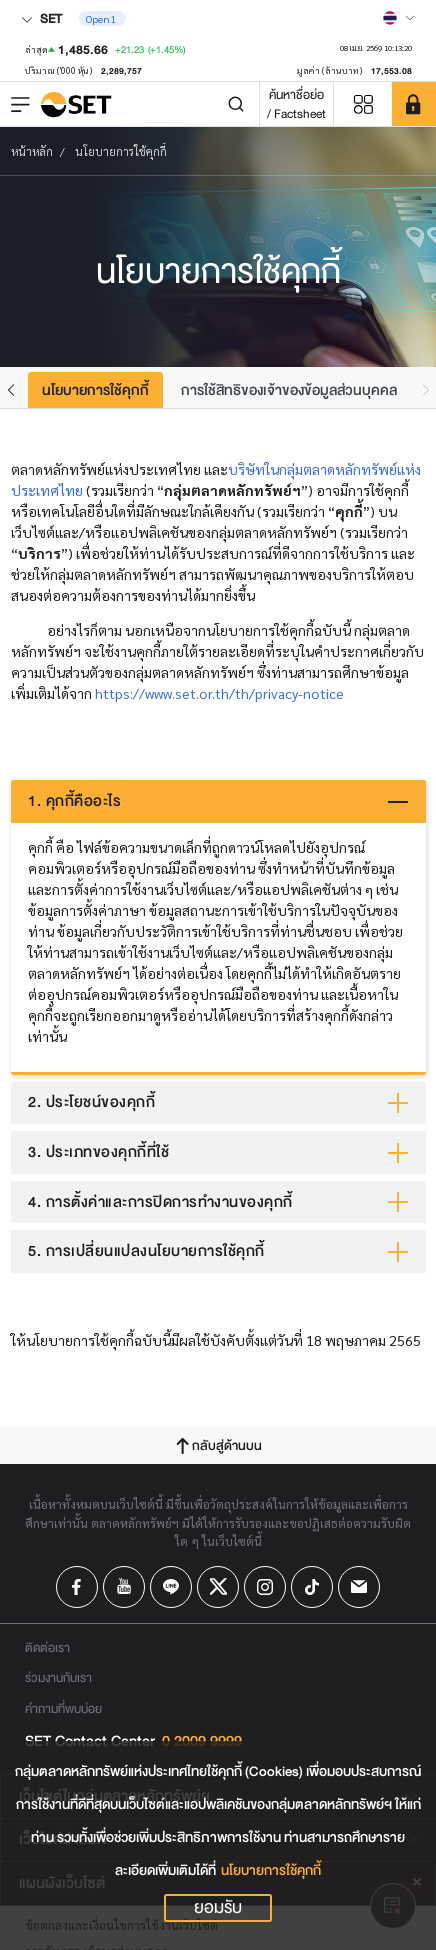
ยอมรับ (218, 1908)
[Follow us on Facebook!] (77, 1587)
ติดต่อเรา (47, 1647)
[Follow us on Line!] (171, 1587)
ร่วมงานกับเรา (58, 1677)
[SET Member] (414, 104)
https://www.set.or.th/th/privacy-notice (219, 693)
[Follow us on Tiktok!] (312, 1587)
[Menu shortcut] (363, 104)
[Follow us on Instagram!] (265, 1587)
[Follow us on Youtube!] (124, 1587)
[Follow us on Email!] (359, 1587)
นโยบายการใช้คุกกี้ (271, 1870)
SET (41, 18)
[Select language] (399, 18)
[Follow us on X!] (218, 1587)
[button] (11, 389)
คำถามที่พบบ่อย (63, 1708)
